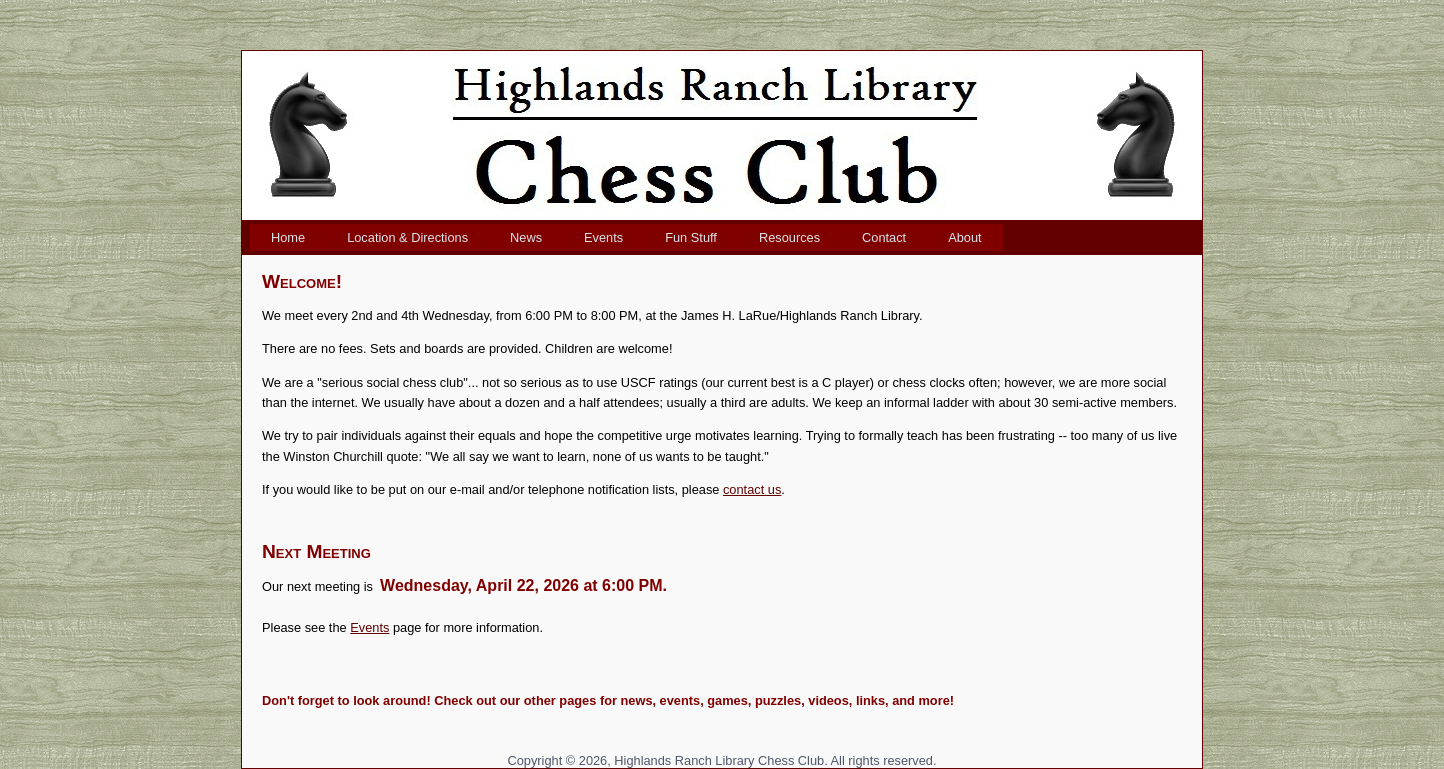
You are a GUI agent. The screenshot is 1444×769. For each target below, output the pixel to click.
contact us (752, 489)
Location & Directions (407, 237)
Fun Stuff (691, 237)
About (964, 237)
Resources (789, 237)
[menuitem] (288, 237)
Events (603, 237)
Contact (884, 237)
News (526, 237)
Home (288, 237)
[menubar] (626, 237)
